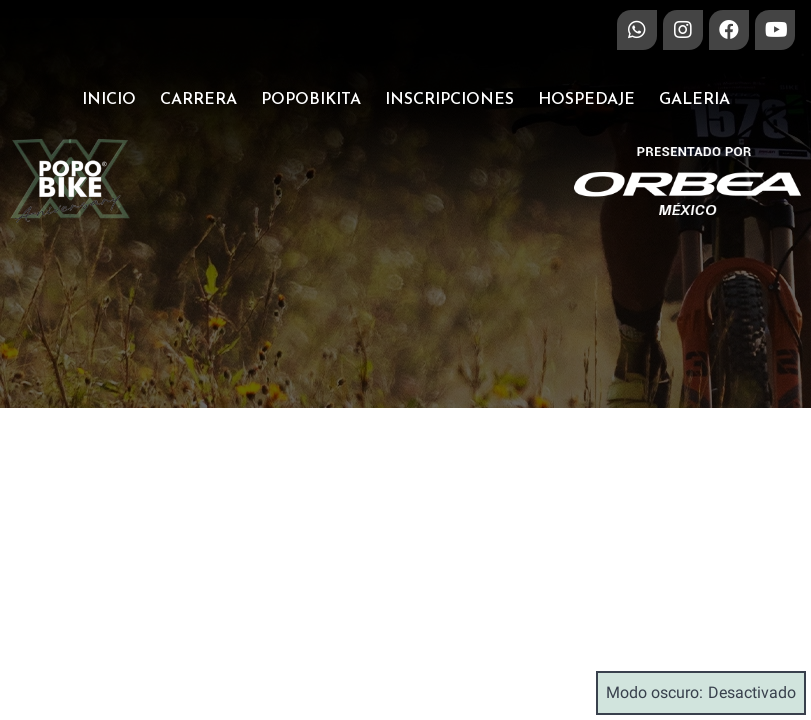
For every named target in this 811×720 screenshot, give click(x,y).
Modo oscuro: (701, 693)
